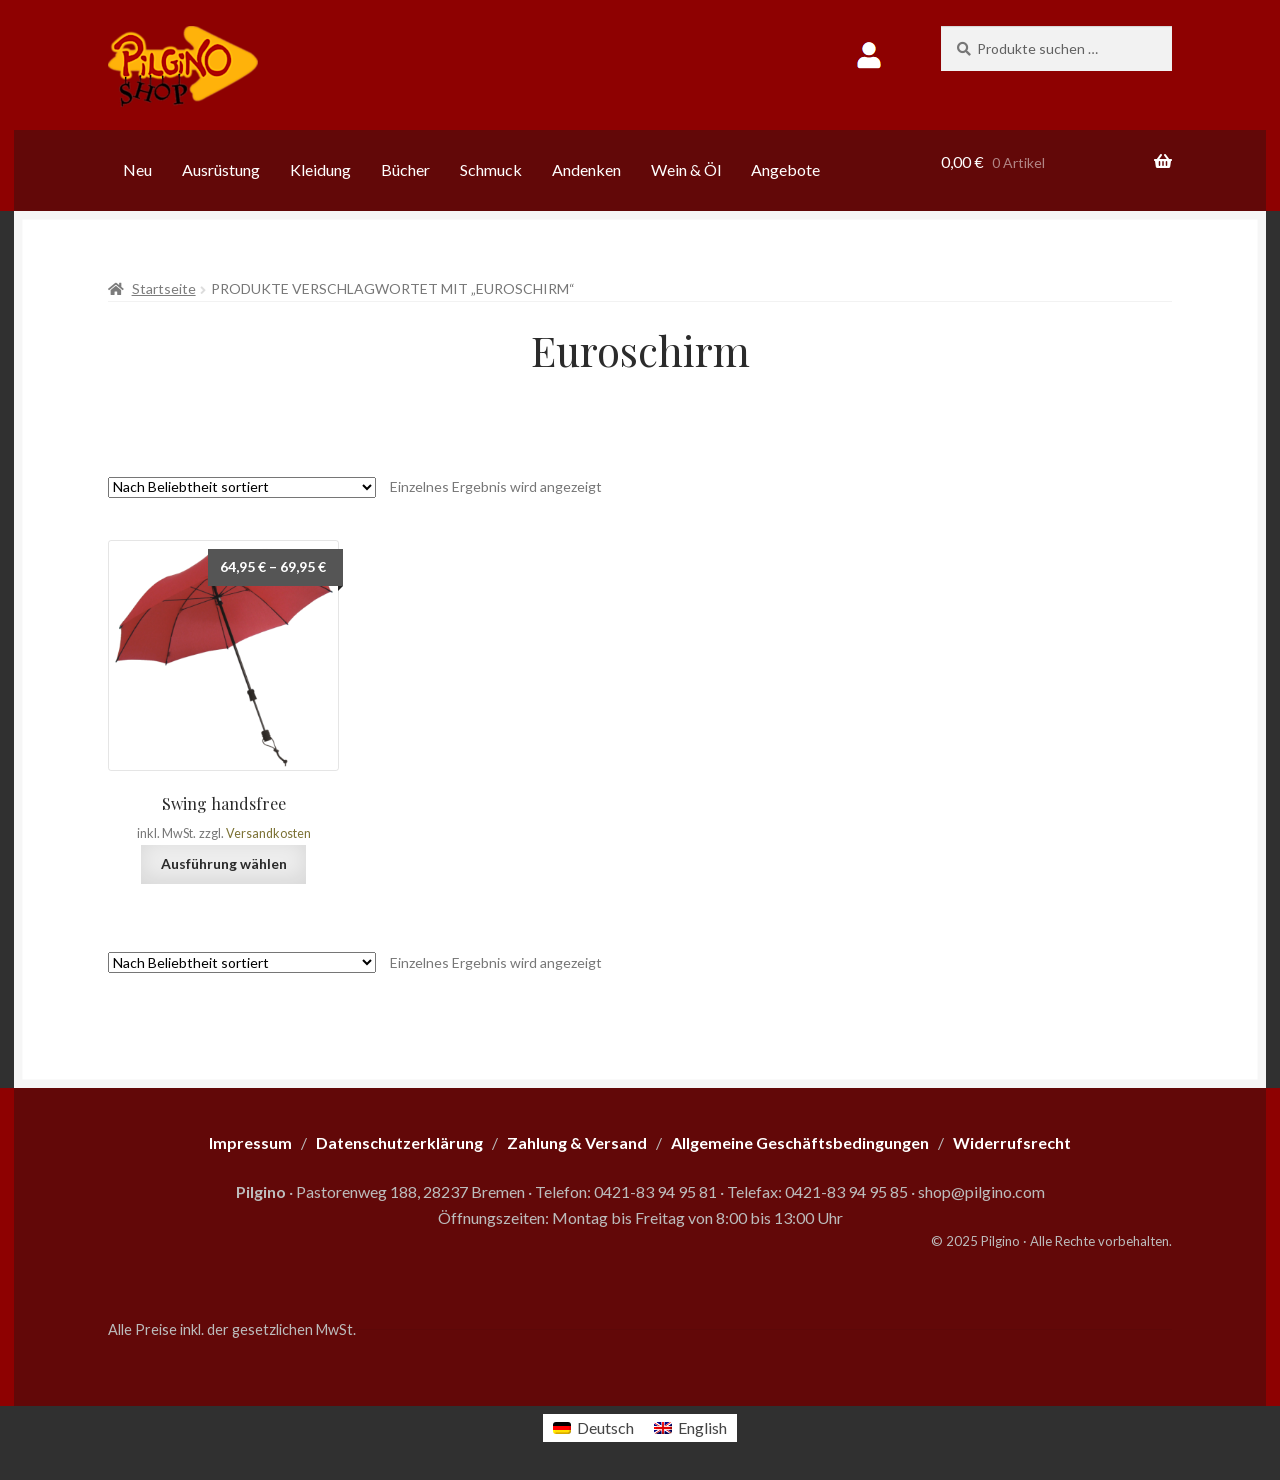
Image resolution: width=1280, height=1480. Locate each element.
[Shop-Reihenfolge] (242, 487)
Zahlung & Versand (577, 1142)
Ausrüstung (221, 169)
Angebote (785, 169)
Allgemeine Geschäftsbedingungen (800, 1142)
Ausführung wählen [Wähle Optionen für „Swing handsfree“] (224, 863)
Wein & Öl (686, 169)
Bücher (405, 169)
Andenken (586, 169)
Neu (137, 169)
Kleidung (320, 169)
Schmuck (491, 169)
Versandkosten (268, 833)
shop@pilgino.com (981, 1191)
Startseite (164, 288)
